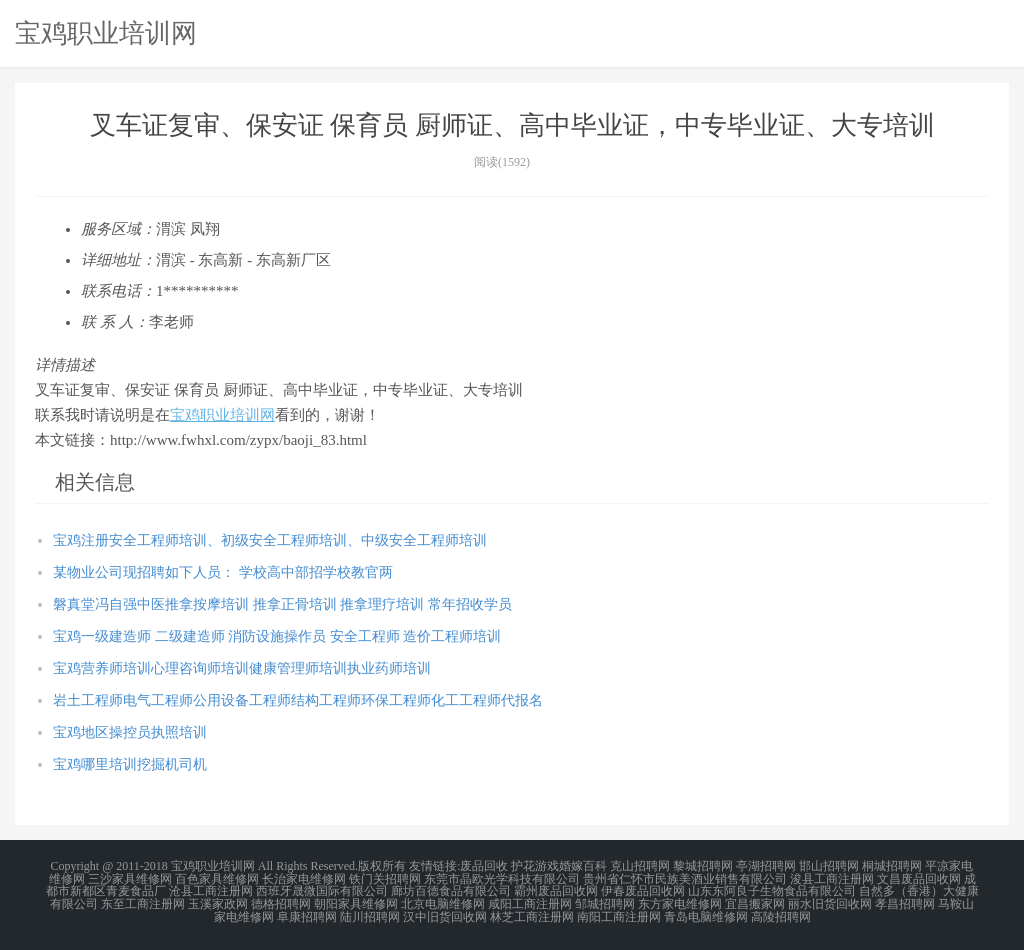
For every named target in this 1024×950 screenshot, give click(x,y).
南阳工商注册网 (619, 914)
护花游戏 (535, 866)
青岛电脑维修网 (706, 914)
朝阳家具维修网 (356, 902)
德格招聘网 (281, 902)
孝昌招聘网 (905, 902)
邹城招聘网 (605, 902)
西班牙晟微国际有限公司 (322, 890)
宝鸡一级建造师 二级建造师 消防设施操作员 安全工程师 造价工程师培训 (277, 636)
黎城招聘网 (703, 866)
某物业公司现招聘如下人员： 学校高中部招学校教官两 (223, 572)
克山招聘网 (640, 866)
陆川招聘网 (370, 914)
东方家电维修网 (680, 902)
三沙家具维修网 (130, 878)
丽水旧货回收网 (830, 902)
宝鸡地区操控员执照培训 (130, 732)
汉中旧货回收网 (445, 914)
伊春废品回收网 (643, 890)
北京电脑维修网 (443, 902)
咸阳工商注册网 (530, 902)
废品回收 (484, 866)
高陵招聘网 (781, 914)
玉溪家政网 (218, 902)
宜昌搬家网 (755, 902)
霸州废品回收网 (556, 890)
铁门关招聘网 (385, 878)
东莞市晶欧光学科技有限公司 (502, 878)
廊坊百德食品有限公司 (451, 890)
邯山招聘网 (829, 866)
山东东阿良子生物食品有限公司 (772, 890)
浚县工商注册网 (832, 878)
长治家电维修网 (304, 878)
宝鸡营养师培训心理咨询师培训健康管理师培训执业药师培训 (242, 668)
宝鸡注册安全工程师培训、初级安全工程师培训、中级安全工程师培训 (270, 540)
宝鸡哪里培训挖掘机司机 (130, 764)
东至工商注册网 (143, 902)
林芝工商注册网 (532, 914)
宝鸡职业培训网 (106, 33)
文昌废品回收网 (919, 878)
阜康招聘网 (307, 914)
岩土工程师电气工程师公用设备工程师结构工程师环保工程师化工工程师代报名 (298, 700)
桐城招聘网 (892, 866)
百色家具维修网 (217, 878)
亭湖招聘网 (766, 866)
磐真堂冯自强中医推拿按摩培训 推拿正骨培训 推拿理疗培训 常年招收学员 (282, 604)
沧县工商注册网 (211, 890)
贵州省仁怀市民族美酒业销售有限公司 (685, 878)
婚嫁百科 (583, 866)
